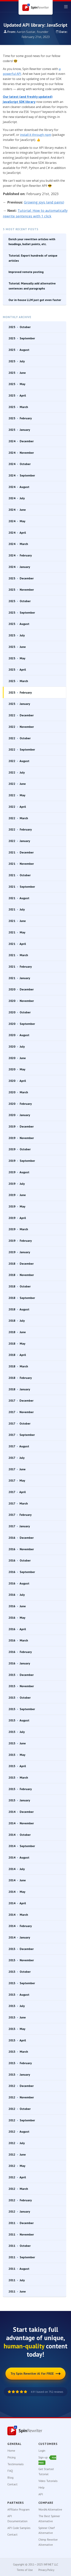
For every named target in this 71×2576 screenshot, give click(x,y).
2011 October (20, 2246)
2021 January (19, 978)
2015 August (19, 1720)
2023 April (17, 669)
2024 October (20, 464)
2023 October (20, 601)
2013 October (20, 1971)
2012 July (17, 2143)
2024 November (21, 452)
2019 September (22, 1161)
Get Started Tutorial (46, 2471)
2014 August (19, 1857)
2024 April (17, 532)
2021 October (20, 875)
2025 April (17, 395)
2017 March (18, 1503)
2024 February (20, 555)
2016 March (18, 1640)
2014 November (21, 1823)
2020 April (17, 1081)
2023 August (19, 624)
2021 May (17, 932)
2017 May (17, 1480)
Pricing (11, 2457)
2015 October (20, 1697)
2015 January (19, 1800)
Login (41, 2450)
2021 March (18, 955)
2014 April (17, 1903)
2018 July (17, 1320)
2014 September (22, 1846)
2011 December (21, 2223)
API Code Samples (18, 2528)
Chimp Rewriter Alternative (48, 2542)
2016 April (17, 1629)
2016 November (21, 1549)
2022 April (17, 807)
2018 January (19, 1389)
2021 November (21, 864)
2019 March (18, 1229)
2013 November (21, 1960)
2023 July (17, 635)
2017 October (19, 1423)
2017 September (22, 1435)
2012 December (21, 2086)
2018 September (22, 1298)
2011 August (19, 2269)
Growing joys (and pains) (44, 202)
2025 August (19, 350)
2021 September (22, 886)
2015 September (22, 1709)
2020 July (17, 1046)
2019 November (21, 1138)
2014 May (17, 1892)
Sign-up (47, 2460)
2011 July (17, 2280)
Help (41, 2487)
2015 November (21, 1686)
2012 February (20, 2200)
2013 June (17, 2017)
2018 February (20, 1378)
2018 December (21, 1263)
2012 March (18, 2189)
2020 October (20, 1012)
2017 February (20, 1515)
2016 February (20, 1652)
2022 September (22, 749)
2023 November (21, 589)
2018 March (18, 1366)
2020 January (19, 1115)
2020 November (21, 1001)
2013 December (21, 1949)
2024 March (18, 544)
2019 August (19, 1172)
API (40, 2494)
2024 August (19, 487)
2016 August (19, 1583)
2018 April (17, 1355)
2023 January (19, 704)
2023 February (20, 692)
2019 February (20, 1240)
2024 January (19, 567)
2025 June (17, 373)
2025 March (18, 407)
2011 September (22, 2257)
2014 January (19, 1937)
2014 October (20, 1835)
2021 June (17, 921)
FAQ (10, 2471)
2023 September (22, 612)
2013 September (22, 1983)
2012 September (22, 2120)
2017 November (21, 1412)
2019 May (17, 1206)
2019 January (19, 1252)
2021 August (19, 898)
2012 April (17, 2177)
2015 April (17, 1766)
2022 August (19, 761)
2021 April (17, 944)
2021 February (20, 966)
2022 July (17, 772)
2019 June (17, 1195)
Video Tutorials (48, 2481)
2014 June (17, 1880)
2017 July (17, 1458)
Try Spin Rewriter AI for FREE (35, 2373)
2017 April (17, 1492)
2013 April (17, 2040)
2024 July (17, 498)
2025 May (17, 384)
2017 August (19, 1446)
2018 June (17, 1332)
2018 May (17, 1343)
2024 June (17, 509)
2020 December (21, 989)
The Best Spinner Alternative (49, 2518)
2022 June (17, 784)
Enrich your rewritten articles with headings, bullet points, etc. (32, 241)
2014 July (17, 1869)
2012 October (20, 2109)
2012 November (21, 2097)
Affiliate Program (18, 2509)
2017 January (19, 1526)
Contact (12, 2484)
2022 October (20, 738)
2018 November (21, 1275)
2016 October (20, 1560)
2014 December (21, 1812)
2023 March (18, 681)
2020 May (17, 1069)
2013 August (19, 1994)
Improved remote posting (26, 272)
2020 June (17, 1058)
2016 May (17, 1617)
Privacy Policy (46, 2570)
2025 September (22, 338)
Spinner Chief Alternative (46, 2530)
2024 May (17, 521)
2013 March (18, 2051)
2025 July (17, 361)
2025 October (20, 327)
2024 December (21, 441)
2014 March (18, 1914)
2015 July (17, 1732)
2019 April (17, 1218)
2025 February (20, 418)
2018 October (20, 1286)
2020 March (18, 1092)
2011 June (17, 2291)
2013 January (19, 2074)
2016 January (19, 1663)
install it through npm (35, 135)
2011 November (21, 2234)
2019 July (17, 1183)
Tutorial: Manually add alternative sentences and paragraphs (32, 285)
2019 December (21, 1126)
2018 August (19, 1309)
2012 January (19, 2211)
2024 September (22, 475)
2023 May (17, 658)
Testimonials (15, 2464)
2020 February (20, 1104)
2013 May (17, 2029)
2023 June (17, 647)
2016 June (17, 1606)
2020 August (19, 1035)
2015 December (21, 1675)
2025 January (19, 430)
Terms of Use (25, 2570)
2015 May (17, 1755)
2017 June (17, 1469)
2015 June (17, 1743)
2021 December (21, 852)
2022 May (17, 795)
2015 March (18, 1777)
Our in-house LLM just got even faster (35, 300)
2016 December (21, 1538)
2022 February (20, 829)
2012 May (17, 2166)
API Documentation (17, 2518)
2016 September (22, 1572)
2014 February (20, 1926)
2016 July (17, 1595)
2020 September (22, 1024)
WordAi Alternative (50, 2509)
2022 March (18, 818)
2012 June (17, 2154)
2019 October (20, 1149)
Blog (10, 2477)
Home (11, 2450)
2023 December (21, 578)
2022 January (19, 841)
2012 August (19, 2131)
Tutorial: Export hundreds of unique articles (33, 258)
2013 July (17, 2006)
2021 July (17, 909)
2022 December (21, 715)
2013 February (20, 2063)
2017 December (21, 1400)
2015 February (20, 1789)
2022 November (21, 727)
